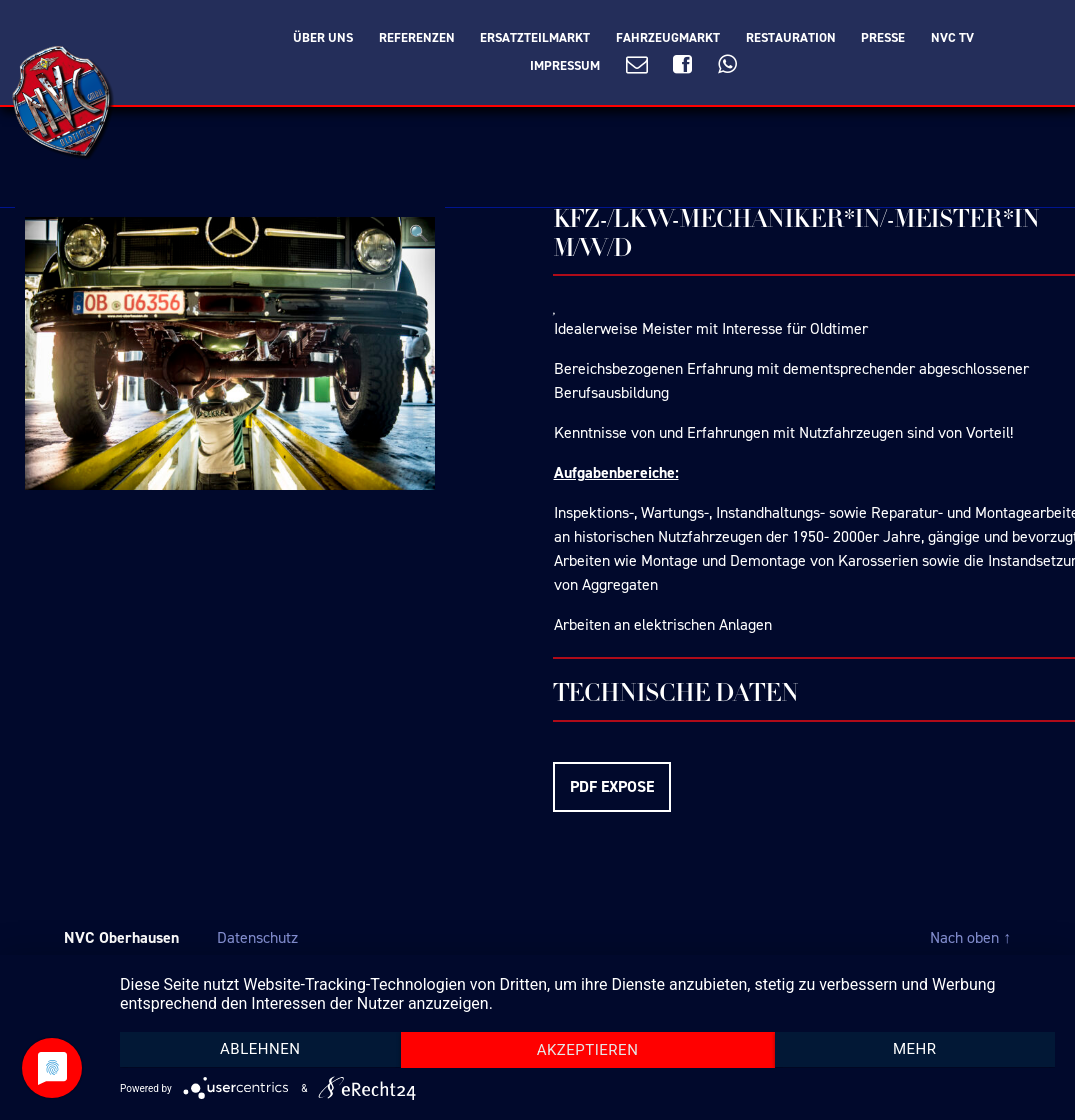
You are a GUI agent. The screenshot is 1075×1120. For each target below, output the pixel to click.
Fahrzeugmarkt (668, 38)
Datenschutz (257, 937)
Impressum (565, 66)
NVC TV (952, 38)
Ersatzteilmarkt (535, 38)
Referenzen (417, 38)
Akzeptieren (588, 1050)
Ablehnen (260, 1049)
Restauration (791, 38)
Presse (883, 38)
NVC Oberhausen (121, 937)
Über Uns (323, 38)
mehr (915, 1049)
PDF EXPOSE (612, 786)
